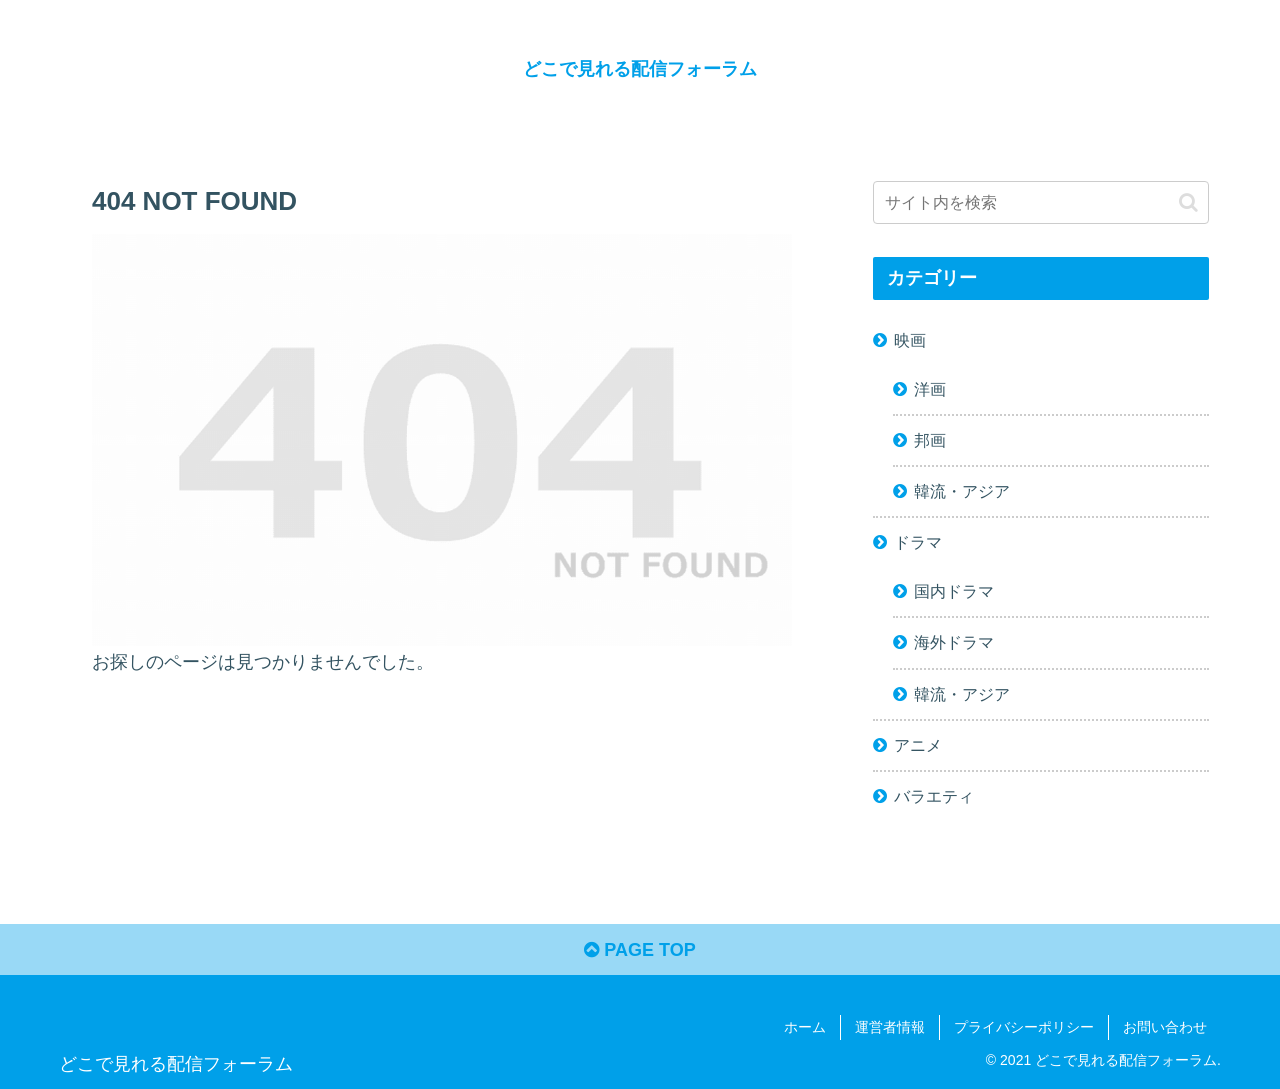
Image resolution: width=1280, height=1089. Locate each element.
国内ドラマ (954, 591)
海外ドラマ (954, 642)
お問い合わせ (1165, 1027)
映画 (910, 340)
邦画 (930, 440)
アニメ (918, 745)
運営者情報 (890, 1027)
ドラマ (918, 542)
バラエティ (934, 796)
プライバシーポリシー (1024, 1027)
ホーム (805, 1027)
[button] (1188, 202)
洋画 (930, 389)
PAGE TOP (639, 950)
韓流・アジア (962, 491)
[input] (1041, 202)
